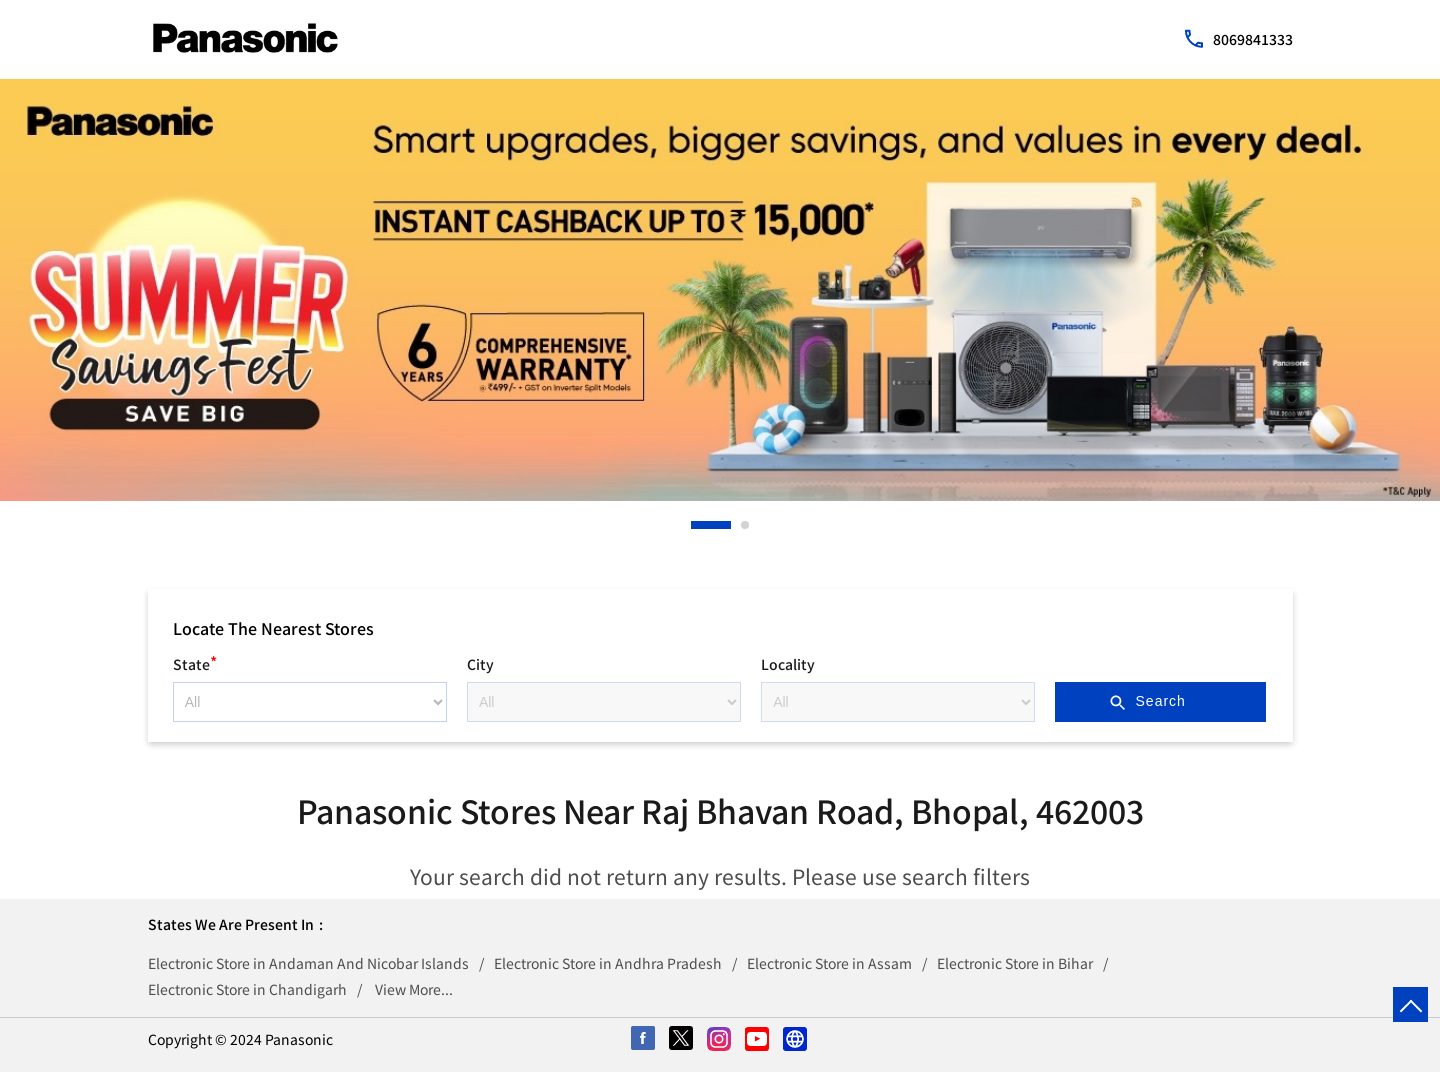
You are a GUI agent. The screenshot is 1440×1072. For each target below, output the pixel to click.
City (480, 664)
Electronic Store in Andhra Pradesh (608, 963)
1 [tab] (696, 525)
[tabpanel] (720, 290)
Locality (788, 664)
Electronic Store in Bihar (1015, 963)
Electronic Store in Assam (829, 963)
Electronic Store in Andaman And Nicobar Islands (308, 963)
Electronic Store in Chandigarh (247, 989)
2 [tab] (746, 525)
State (195, 661)
